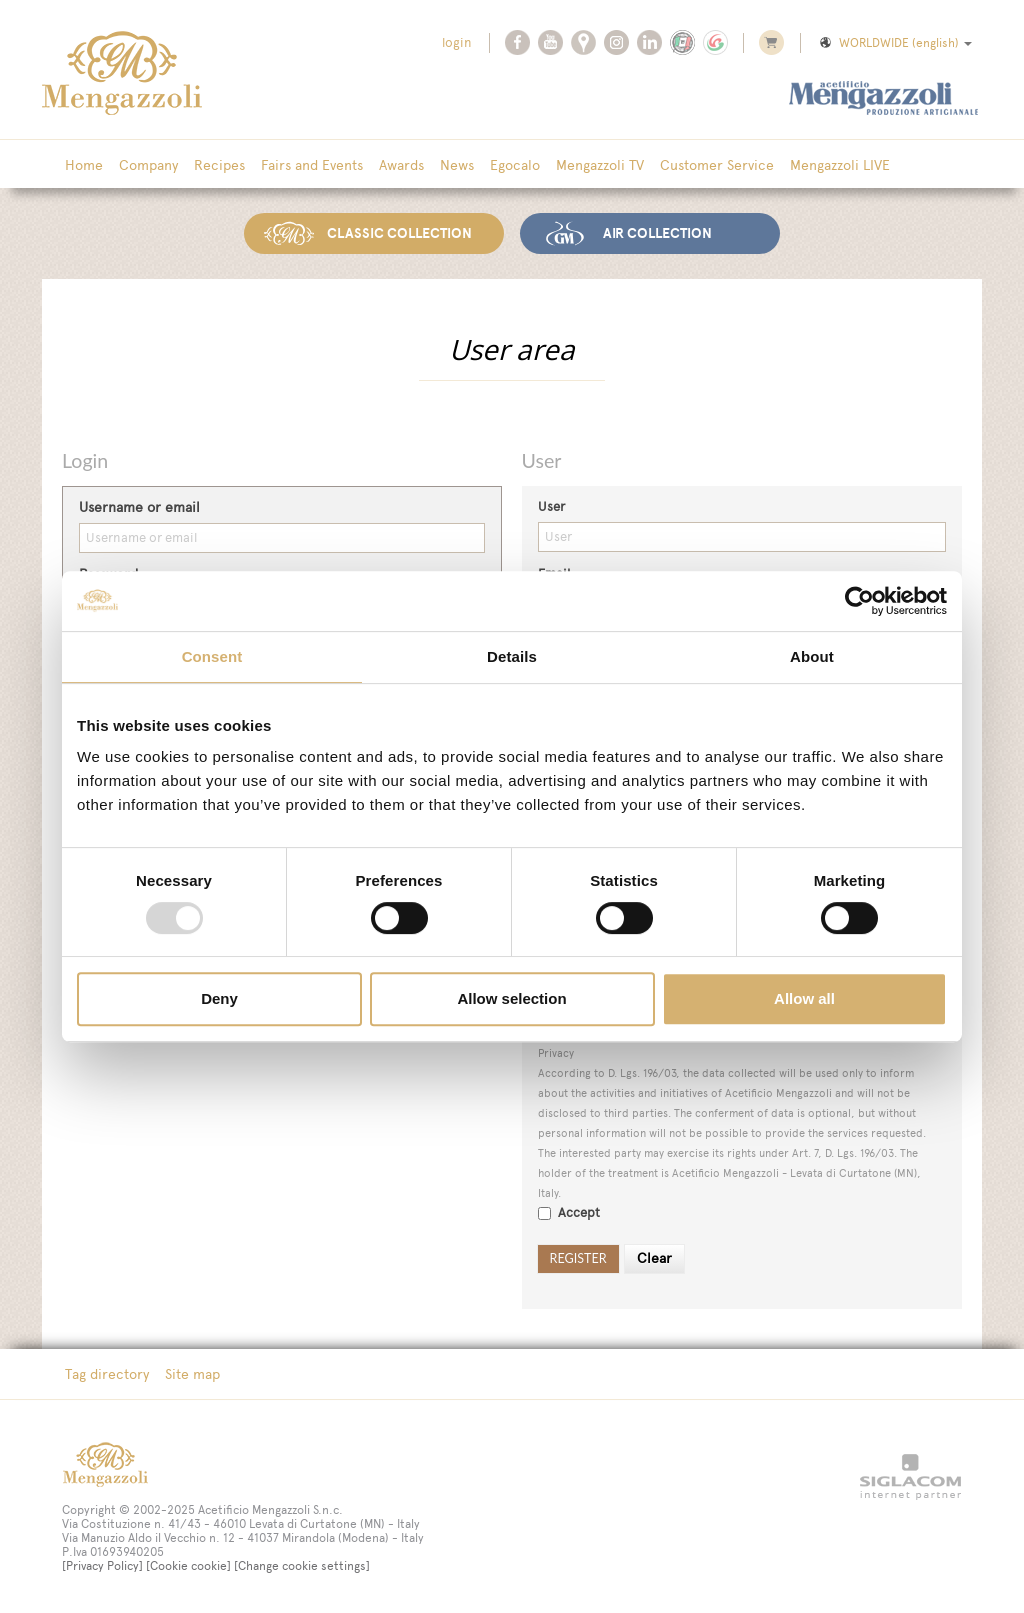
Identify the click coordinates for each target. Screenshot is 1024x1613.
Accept (569, 1212)
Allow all (804, 998)
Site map (192, 1374)
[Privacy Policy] (102, 1566)
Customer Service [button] (717, 165)
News (457, 165)
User (551, 506)
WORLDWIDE (894, 43)
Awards (401, 165)
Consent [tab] (212, 656)
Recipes (219, 165)
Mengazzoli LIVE (840, 165)
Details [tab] (512, 656)
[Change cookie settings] (302, 1566)
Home (84, 165)
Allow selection (511, 998)
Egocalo (515, 165)
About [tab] (812, 656)
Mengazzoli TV (600, 165)
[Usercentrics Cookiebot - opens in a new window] (859, 601)
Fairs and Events (312, 165)
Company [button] (148, 165)
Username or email (139, 507)
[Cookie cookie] (188, 1566)
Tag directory (107, 1374)
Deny (219, 998)
